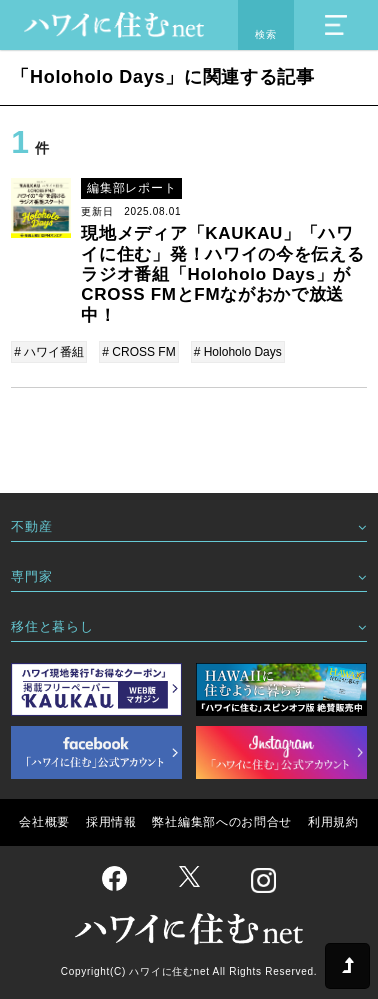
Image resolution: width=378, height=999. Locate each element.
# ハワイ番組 (49, 352)
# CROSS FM (138, 352)
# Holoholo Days (238, 352)
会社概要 (44, 822)
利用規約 (333, 822)
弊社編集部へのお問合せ (222, 822)
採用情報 (111, 822)
